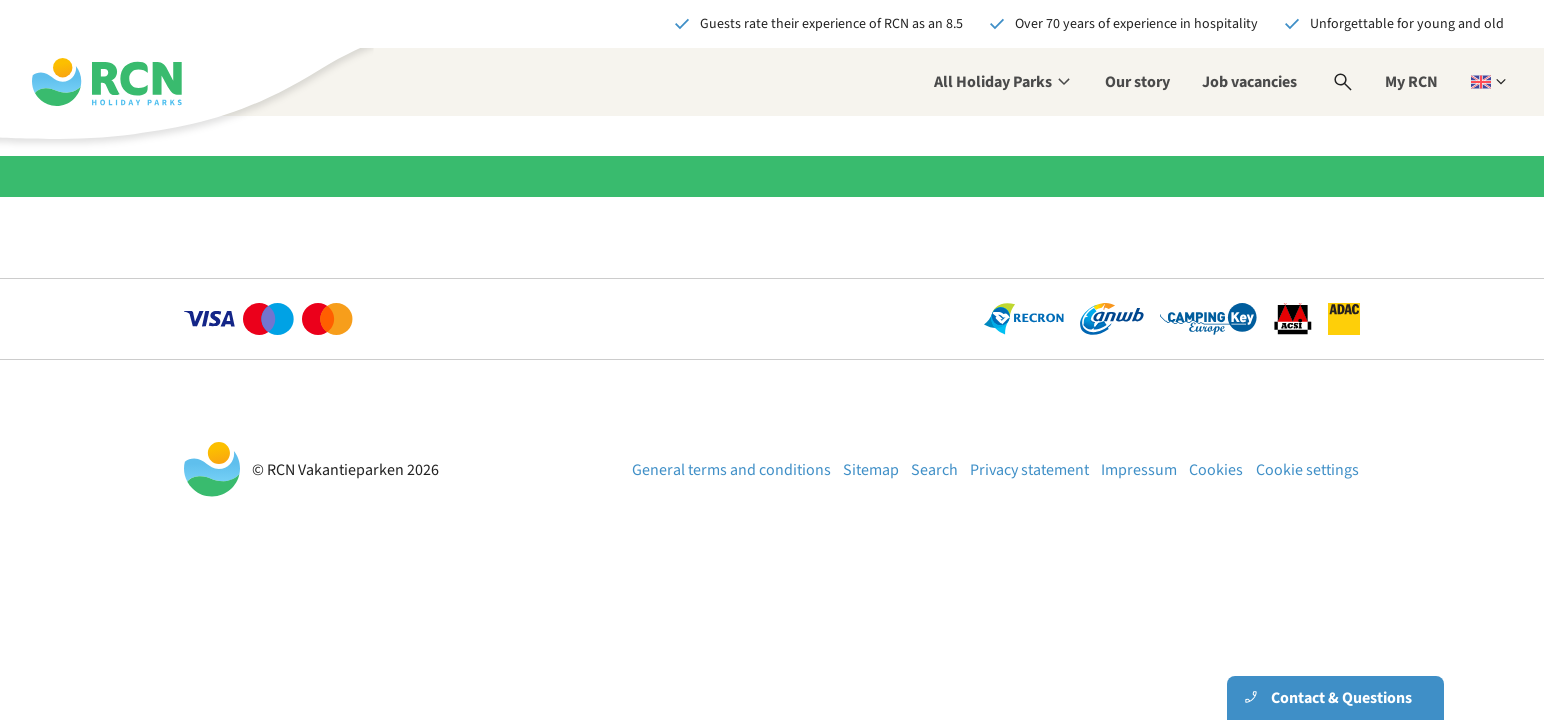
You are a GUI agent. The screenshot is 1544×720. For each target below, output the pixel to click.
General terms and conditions (731, 470)
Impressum (1139, 470)
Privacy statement (1029, 470)
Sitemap (871, 470)
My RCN (1411, 82)
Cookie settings (1307, 470)
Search (934, 470)
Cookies (1216, 470)
